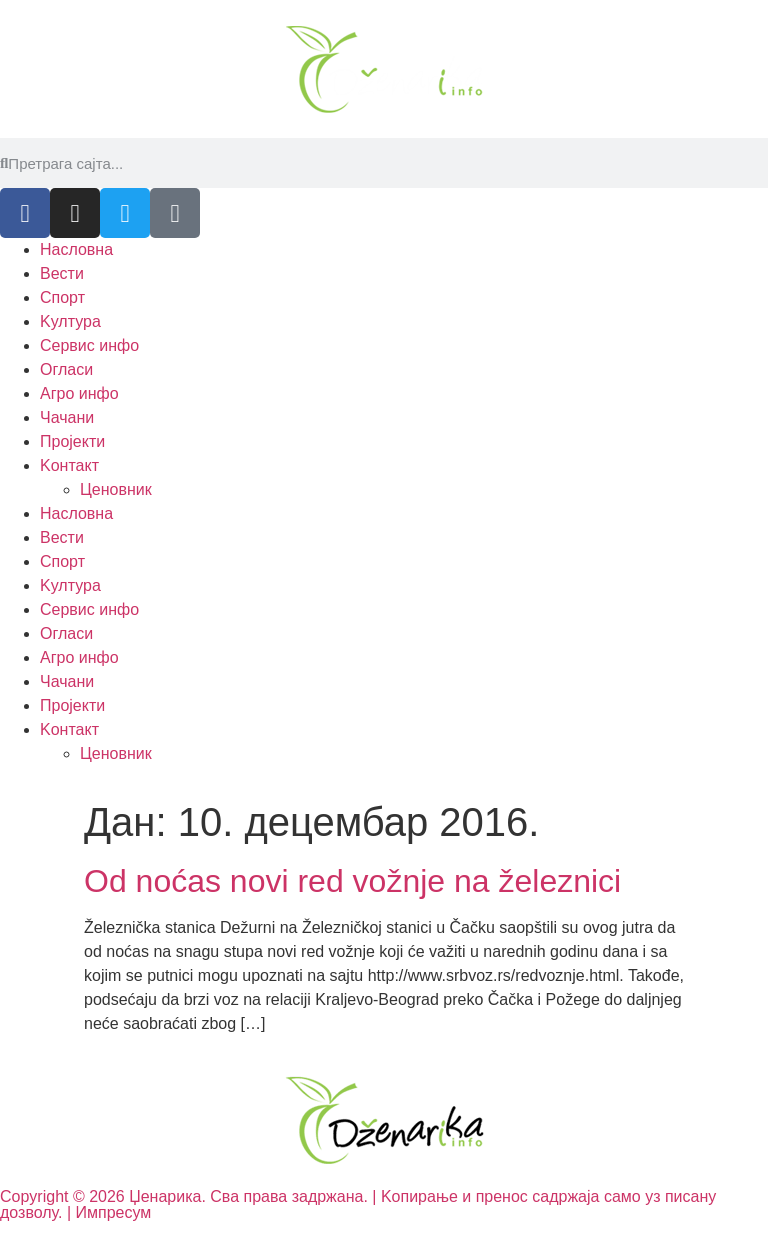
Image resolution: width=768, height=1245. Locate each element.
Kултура (70, 321)
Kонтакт (69, 465)
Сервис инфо (89, 345)
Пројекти (72, 441)
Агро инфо (79, 393)
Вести (62, 273)
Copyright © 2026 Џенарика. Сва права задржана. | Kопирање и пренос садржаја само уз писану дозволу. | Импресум (358, 1204)
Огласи (66, 369)
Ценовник (116, 489)
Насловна (76, 249)
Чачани (67, 417)
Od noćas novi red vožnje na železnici (352, 881)
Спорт (62, 297)
